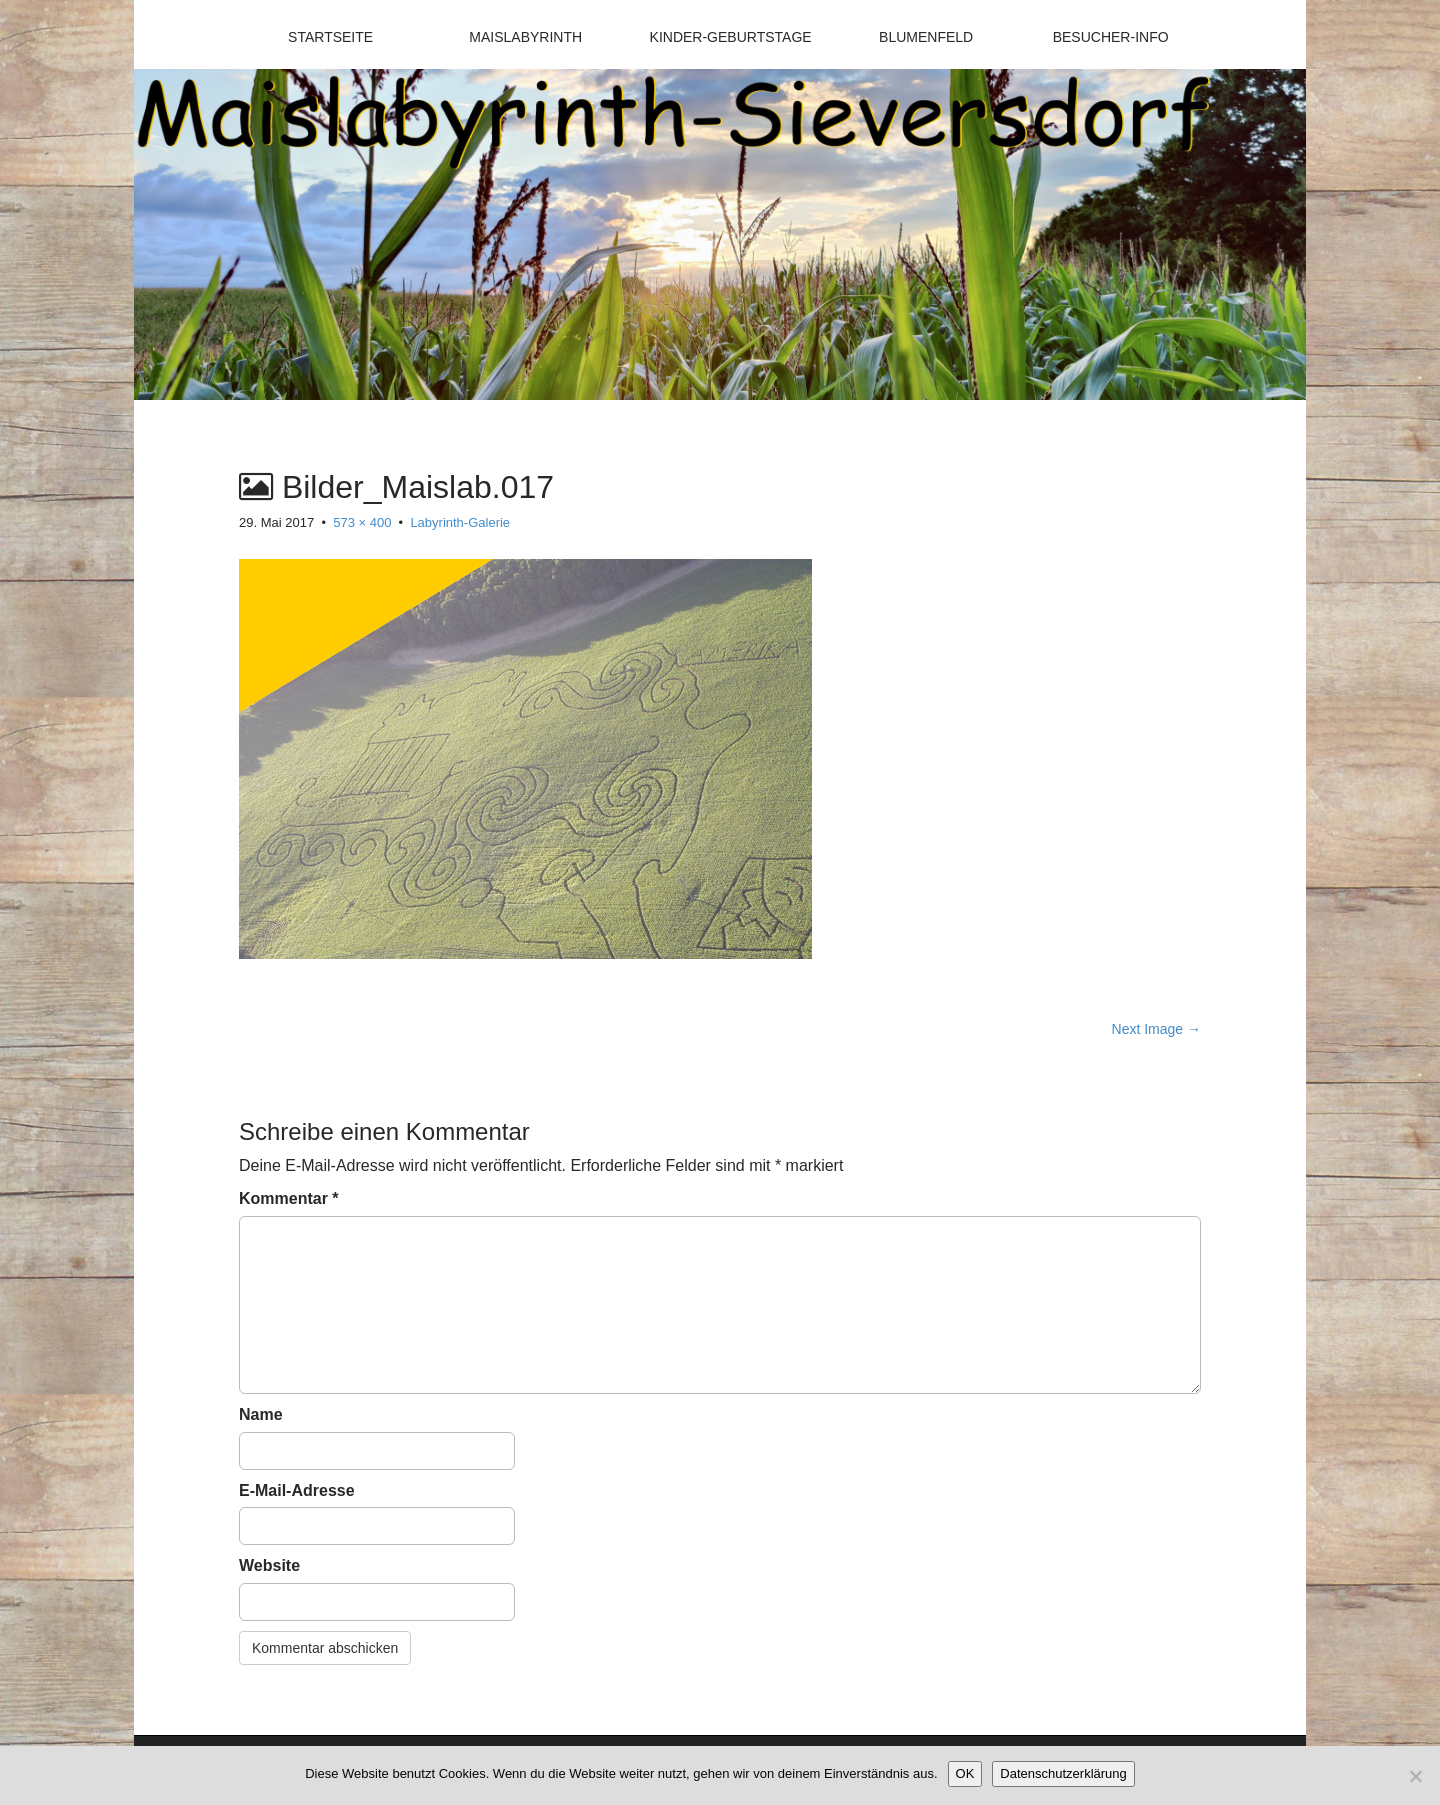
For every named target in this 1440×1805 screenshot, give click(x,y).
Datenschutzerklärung (1063, 1773)
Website (269, 1565)
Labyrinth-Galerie (460, 522)
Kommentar (289, 1198)
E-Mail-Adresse (297, 1490)
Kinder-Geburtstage (731, 37)
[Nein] (1415, 1776)
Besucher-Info (1111, 37)
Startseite (330, 37)
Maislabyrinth (525, 37)
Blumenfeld (926, 37)
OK (965, 1773)
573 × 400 (362, 522)
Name (261, 1414)
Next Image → (1156, 1029)
